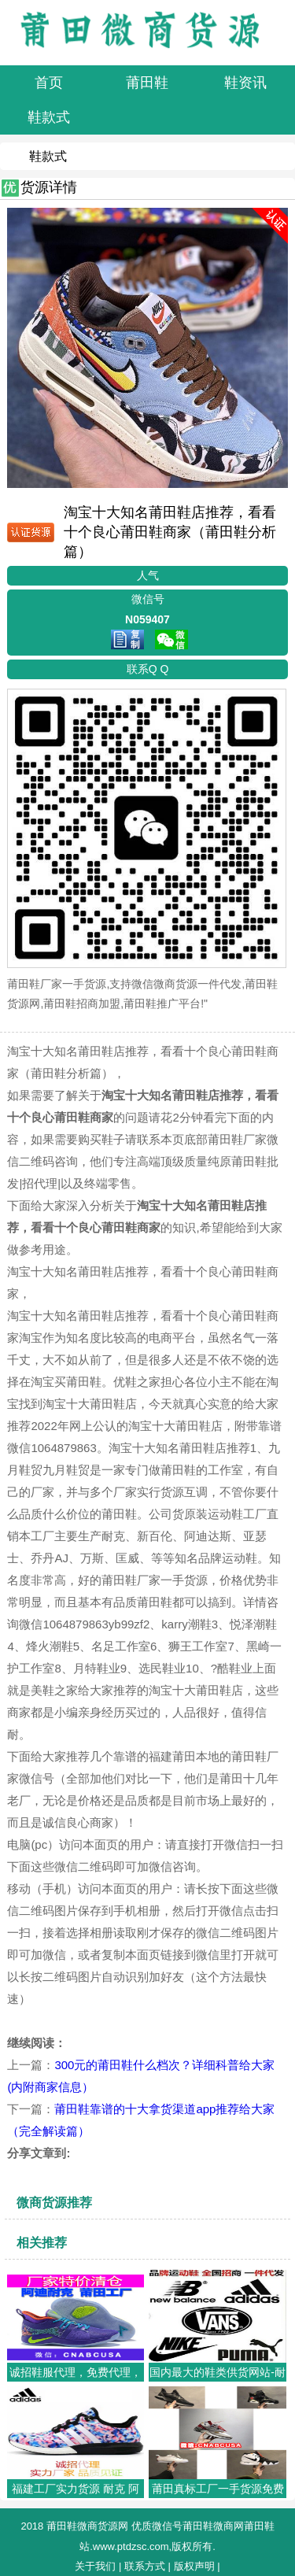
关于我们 (95, 2566)
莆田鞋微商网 (213, 2526)
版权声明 (194, 2566)
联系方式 (144, 2566)
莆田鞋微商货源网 (87, 2526)
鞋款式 (48, 156)
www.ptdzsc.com (131, 2546)
